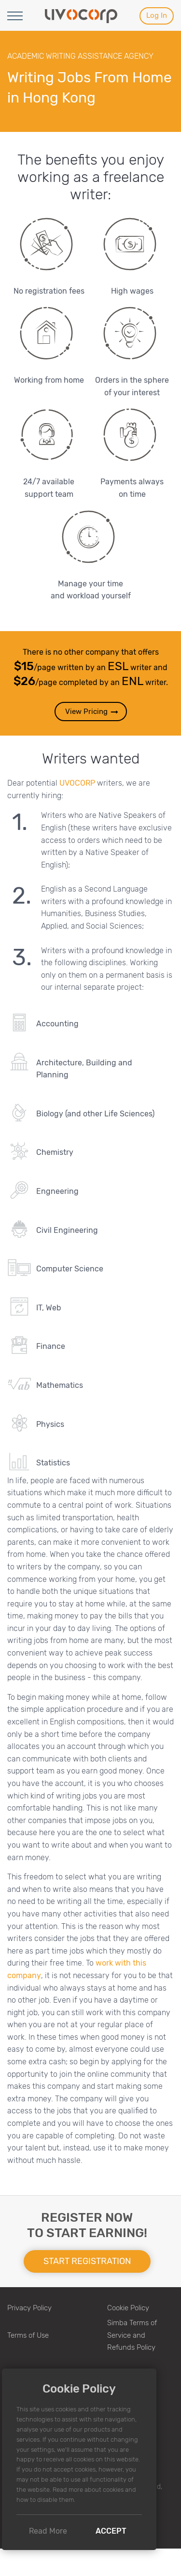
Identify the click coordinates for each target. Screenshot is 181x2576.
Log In (156, 15)
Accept (111, 2531)
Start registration (87, 2261)
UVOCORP (77, 783)
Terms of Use (28, 2335)
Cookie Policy (128, 2308)
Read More (48, 2531)
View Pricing (92, 712)
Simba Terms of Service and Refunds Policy (132, 2335)
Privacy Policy (29, 2308)
